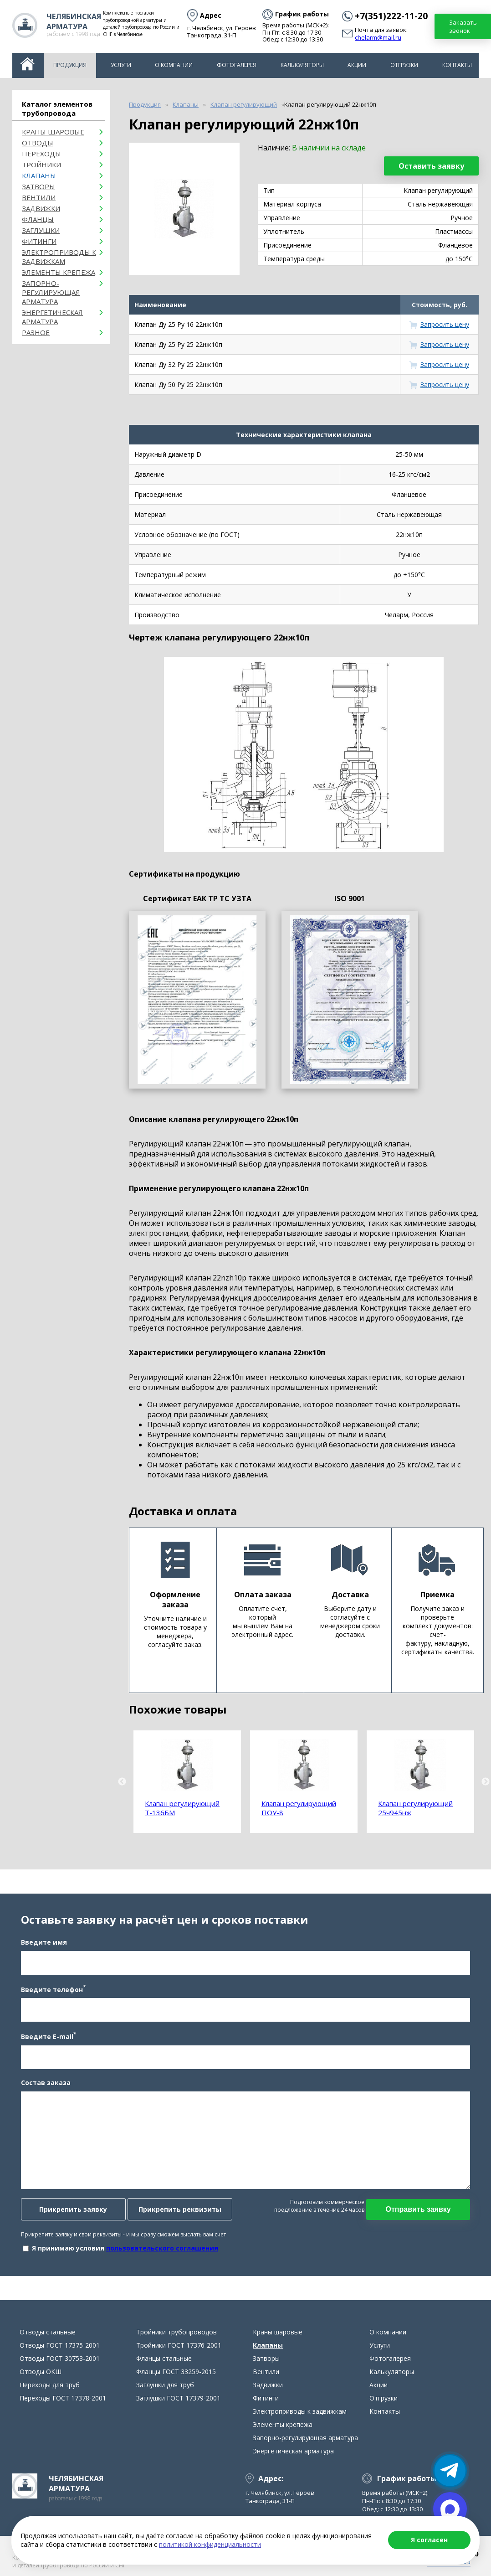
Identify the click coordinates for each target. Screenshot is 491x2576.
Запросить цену (444, 324)
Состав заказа (44, 2087)
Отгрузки (404, 65)
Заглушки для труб (165, 2393)
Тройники (41, 164)
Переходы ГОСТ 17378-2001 (63, 2406)
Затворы (38, 186)
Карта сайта (214, 2566)
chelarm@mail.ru (378, 37)
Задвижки (41, 208)
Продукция (70, 65)
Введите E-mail (46, 2040)
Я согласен (429, 2539)
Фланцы (38, 219)
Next (485, 1781)
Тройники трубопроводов (176, 2340)
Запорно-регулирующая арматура (51, 292)
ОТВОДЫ (37, 142)
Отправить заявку (419, 2214)
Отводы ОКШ (40, 2380)
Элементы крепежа (58, 272)
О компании (174, 65)
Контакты (457, 65)
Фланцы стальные (164, 2367)
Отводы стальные (48, 2340)
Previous (122, 1781)
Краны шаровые (53, 131)
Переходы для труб (50, 2393)
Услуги (121, 65)
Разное (36, 332)
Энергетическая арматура (52, 317)
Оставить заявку (431, 166)
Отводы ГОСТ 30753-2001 (60, 2367)
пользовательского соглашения (160, 2252)
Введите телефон (51, 1993)
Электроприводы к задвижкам (59, 257)
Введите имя (42, 1946)
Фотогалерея (236, 65)
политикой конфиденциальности (210, 2544)
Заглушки (41, 230)
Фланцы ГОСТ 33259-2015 (176, 2380)
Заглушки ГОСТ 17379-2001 (178, 2406)
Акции (357, 65)
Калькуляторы (302, 65)
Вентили (39, 197)
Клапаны (39, 175)
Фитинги (39, 241)
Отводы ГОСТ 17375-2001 (60, 2353)
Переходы (41, 153)
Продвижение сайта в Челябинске (324, 2568)
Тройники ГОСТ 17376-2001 (178, 2353)
